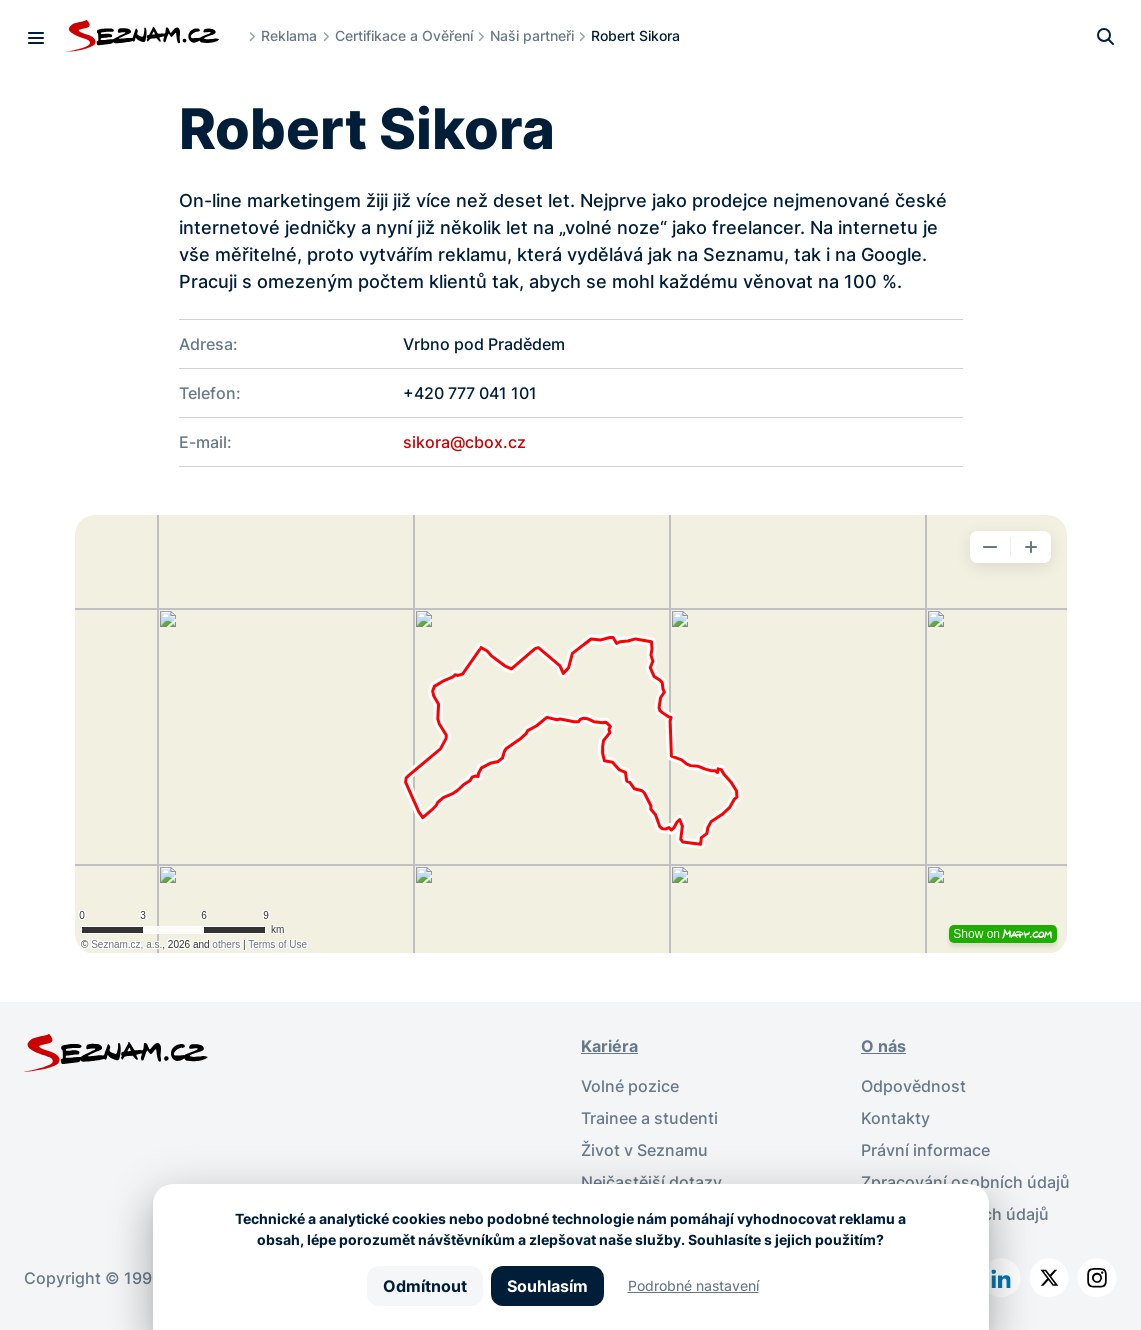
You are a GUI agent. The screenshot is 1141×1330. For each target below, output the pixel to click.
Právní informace (925, 1150)
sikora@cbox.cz (464, 442)
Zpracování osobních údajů (965, 1182)
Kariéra (609, 1046)
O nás (883, 1046)
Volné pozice (630, 1086)
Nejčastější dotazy (651, 1182)
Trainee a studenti (649, 1118)
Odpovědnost (913, 1086)
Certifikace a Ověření (404, 35)
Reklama (289, 35)
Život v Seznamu (644, 1150)
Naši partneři (532, 35)
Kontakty (895, 1118)
